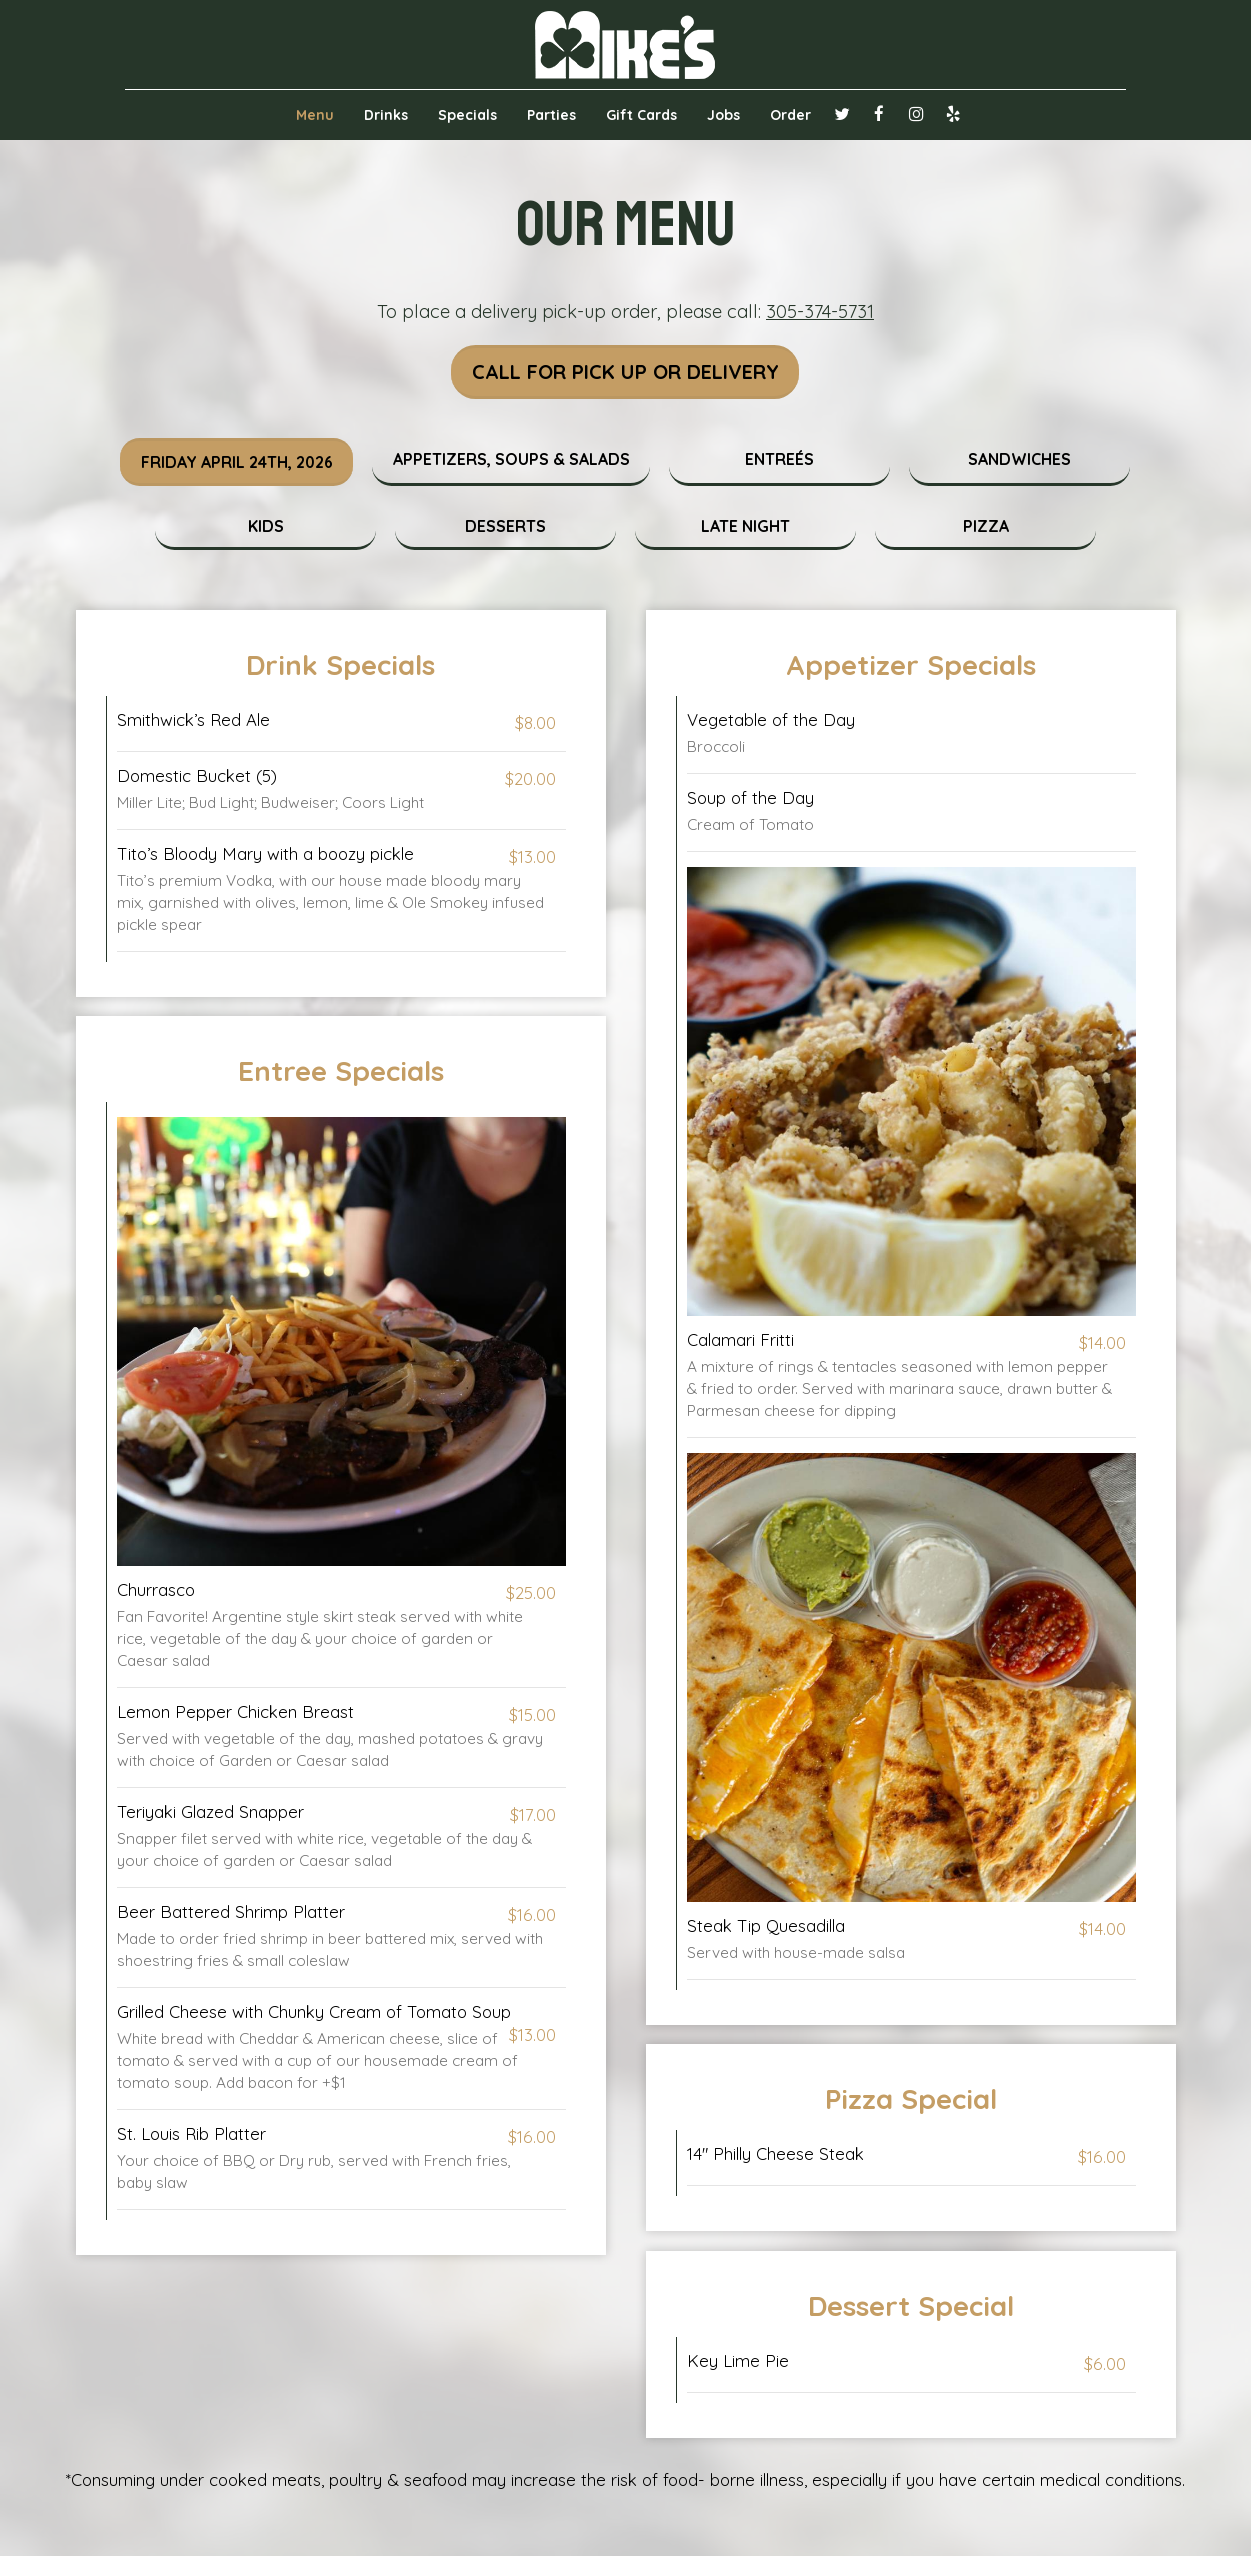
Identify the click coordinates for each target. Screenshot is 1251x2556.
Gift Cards (641, 115)
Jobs (723, 115)
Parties (551, 115)
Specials (467, 115)
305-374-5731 (820, 311)
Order (790, 115)
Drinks (386, 115)
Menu (315, 115)
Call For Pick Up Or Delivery (625, 372)
